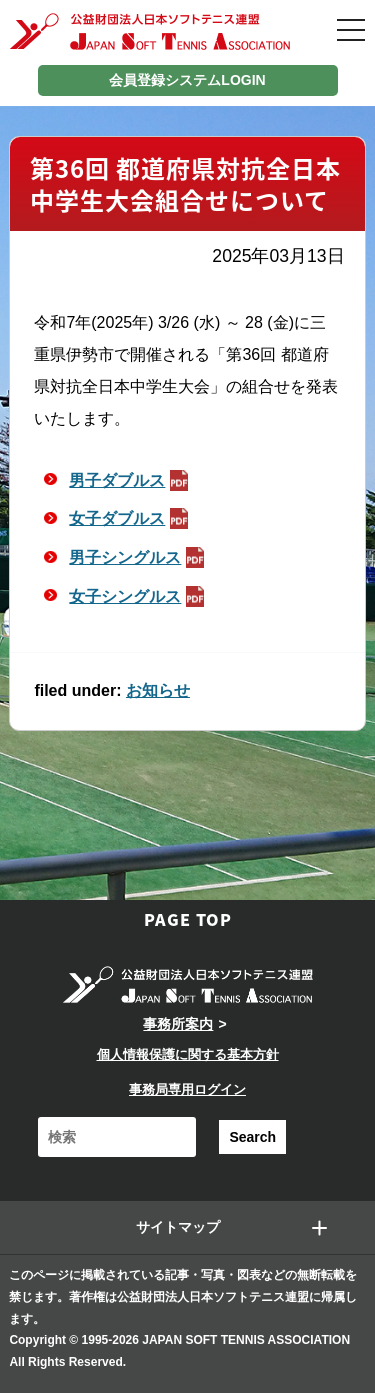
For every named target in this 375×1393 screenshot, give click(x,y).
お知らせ (158, 690)
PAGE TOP (188, 919)
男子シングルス (139, 557)
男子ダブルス (131, 480)
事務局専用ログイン (187, 1089)
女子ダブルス (131, 518)
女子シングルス (139, 596)
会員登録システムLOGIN (187, 80)
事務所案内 (178, 1024)
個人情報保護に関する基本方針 (188, 1054)
